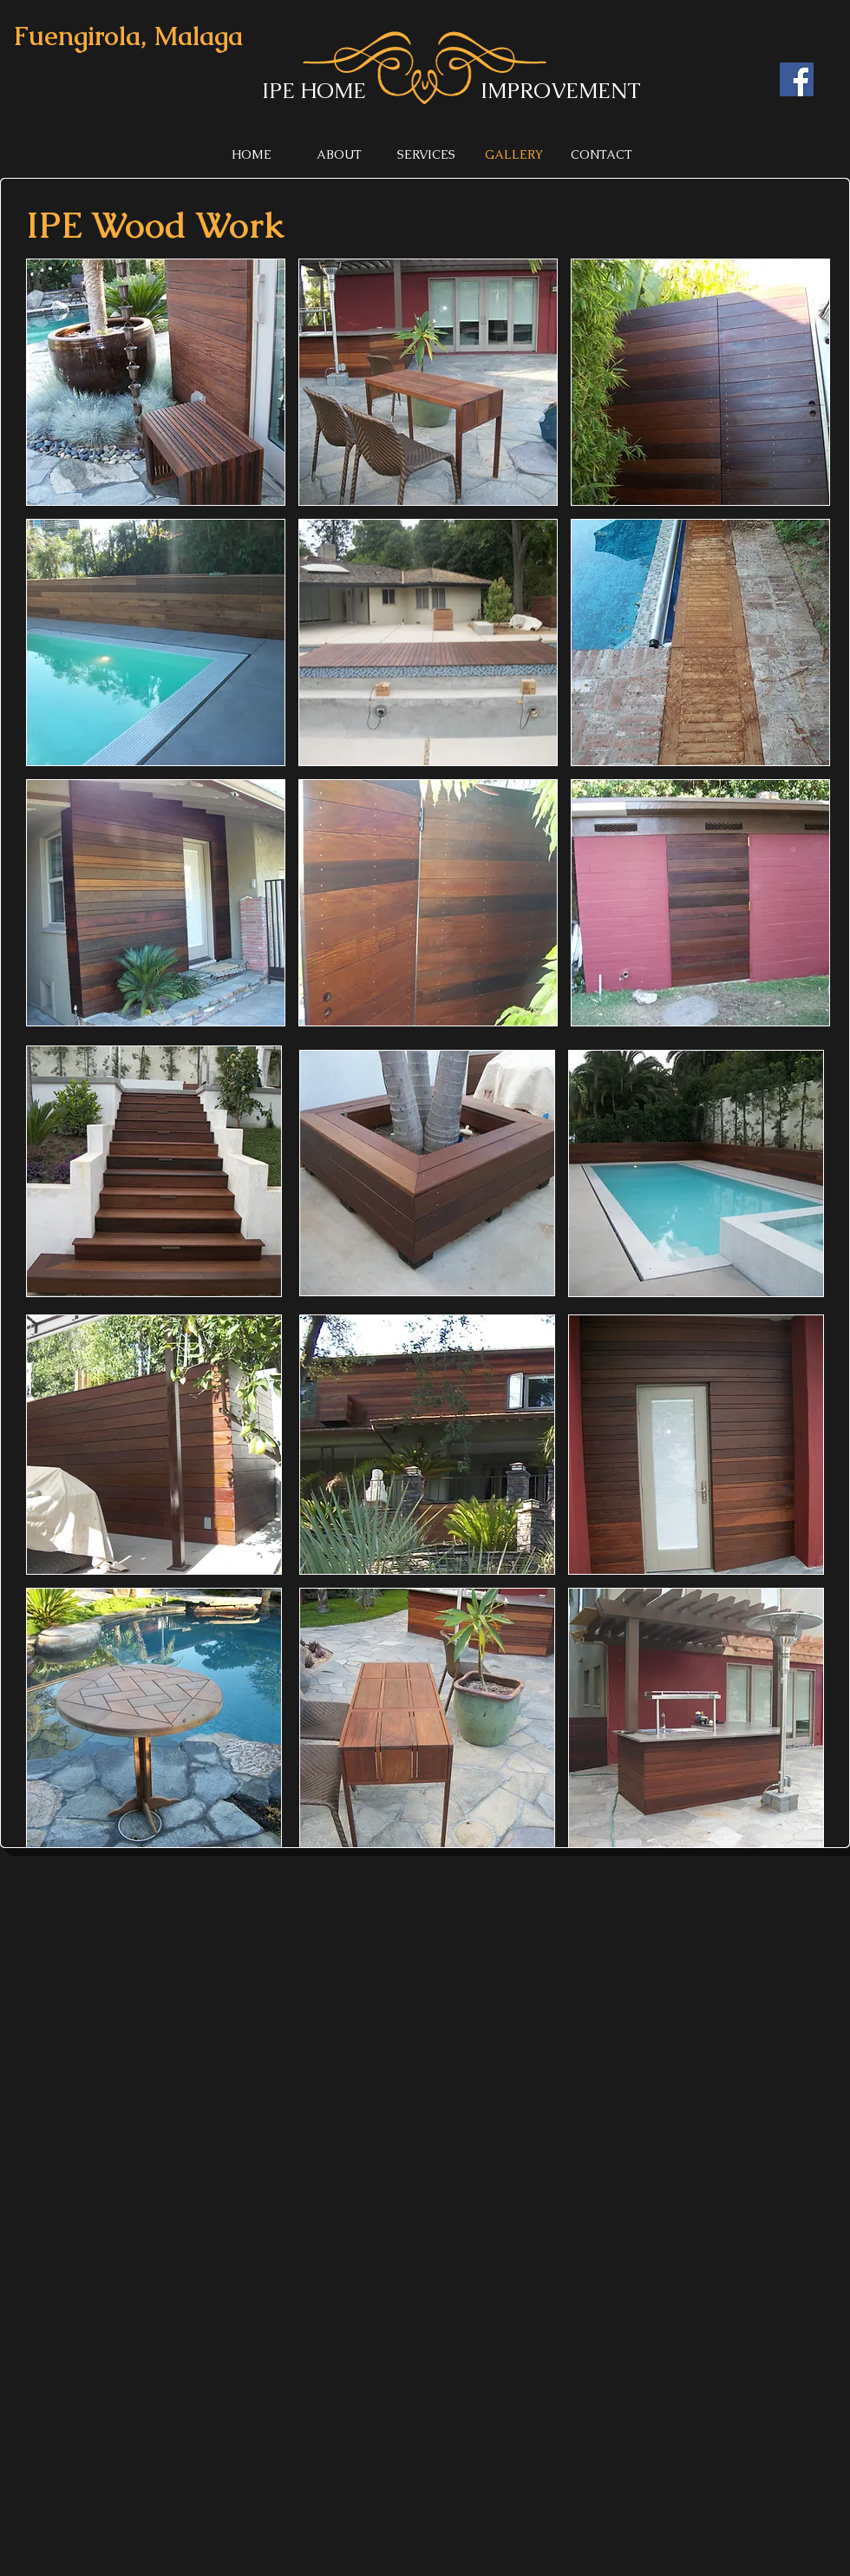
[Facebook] (797, 79)
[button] (155, 382)
